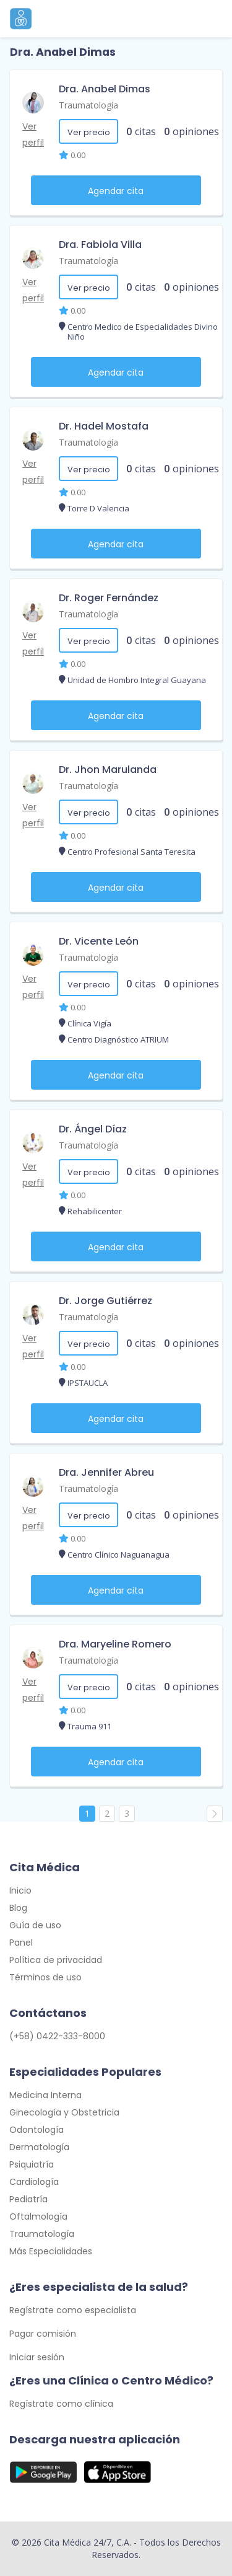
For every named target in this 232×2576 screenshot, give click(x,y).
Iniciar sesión (36, 2357)
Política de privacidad (55, 1960)
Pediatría (28, 2199)
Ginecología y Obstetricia (64, 2112)
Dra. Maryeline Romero (115, 1644)
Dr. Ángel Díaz (93, 1129)
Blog (18, 1908)
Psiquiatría (31, 2164)
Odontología (36, 2130)
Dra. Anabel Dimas (104, 89)
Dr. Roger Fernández (108, 598)
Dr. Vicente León (99, 941)
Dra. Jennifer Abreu (106, 1472)
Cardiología (34, 2182)
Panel (21, 1942)
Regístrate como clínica (61, 2403)
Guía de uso (35, 1925)
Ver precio (88, 132)
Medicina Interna (45, 2095)
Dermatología (39, 2147)
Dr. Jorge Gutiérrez (105, 1301)
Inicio (20, 1890)
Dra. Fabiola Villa (100, 244)
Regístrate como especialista (72, 2310)
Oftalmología (38, 2216)
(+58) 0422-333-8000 (57, 2036)
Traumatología (88, 105)
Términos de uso (45, 1977)
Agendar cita (116, 191)
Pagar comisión (42, 2333)
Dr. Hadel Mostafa (103, 426)
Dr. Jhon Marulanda (108, 769)
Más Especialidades (50, 2251)
